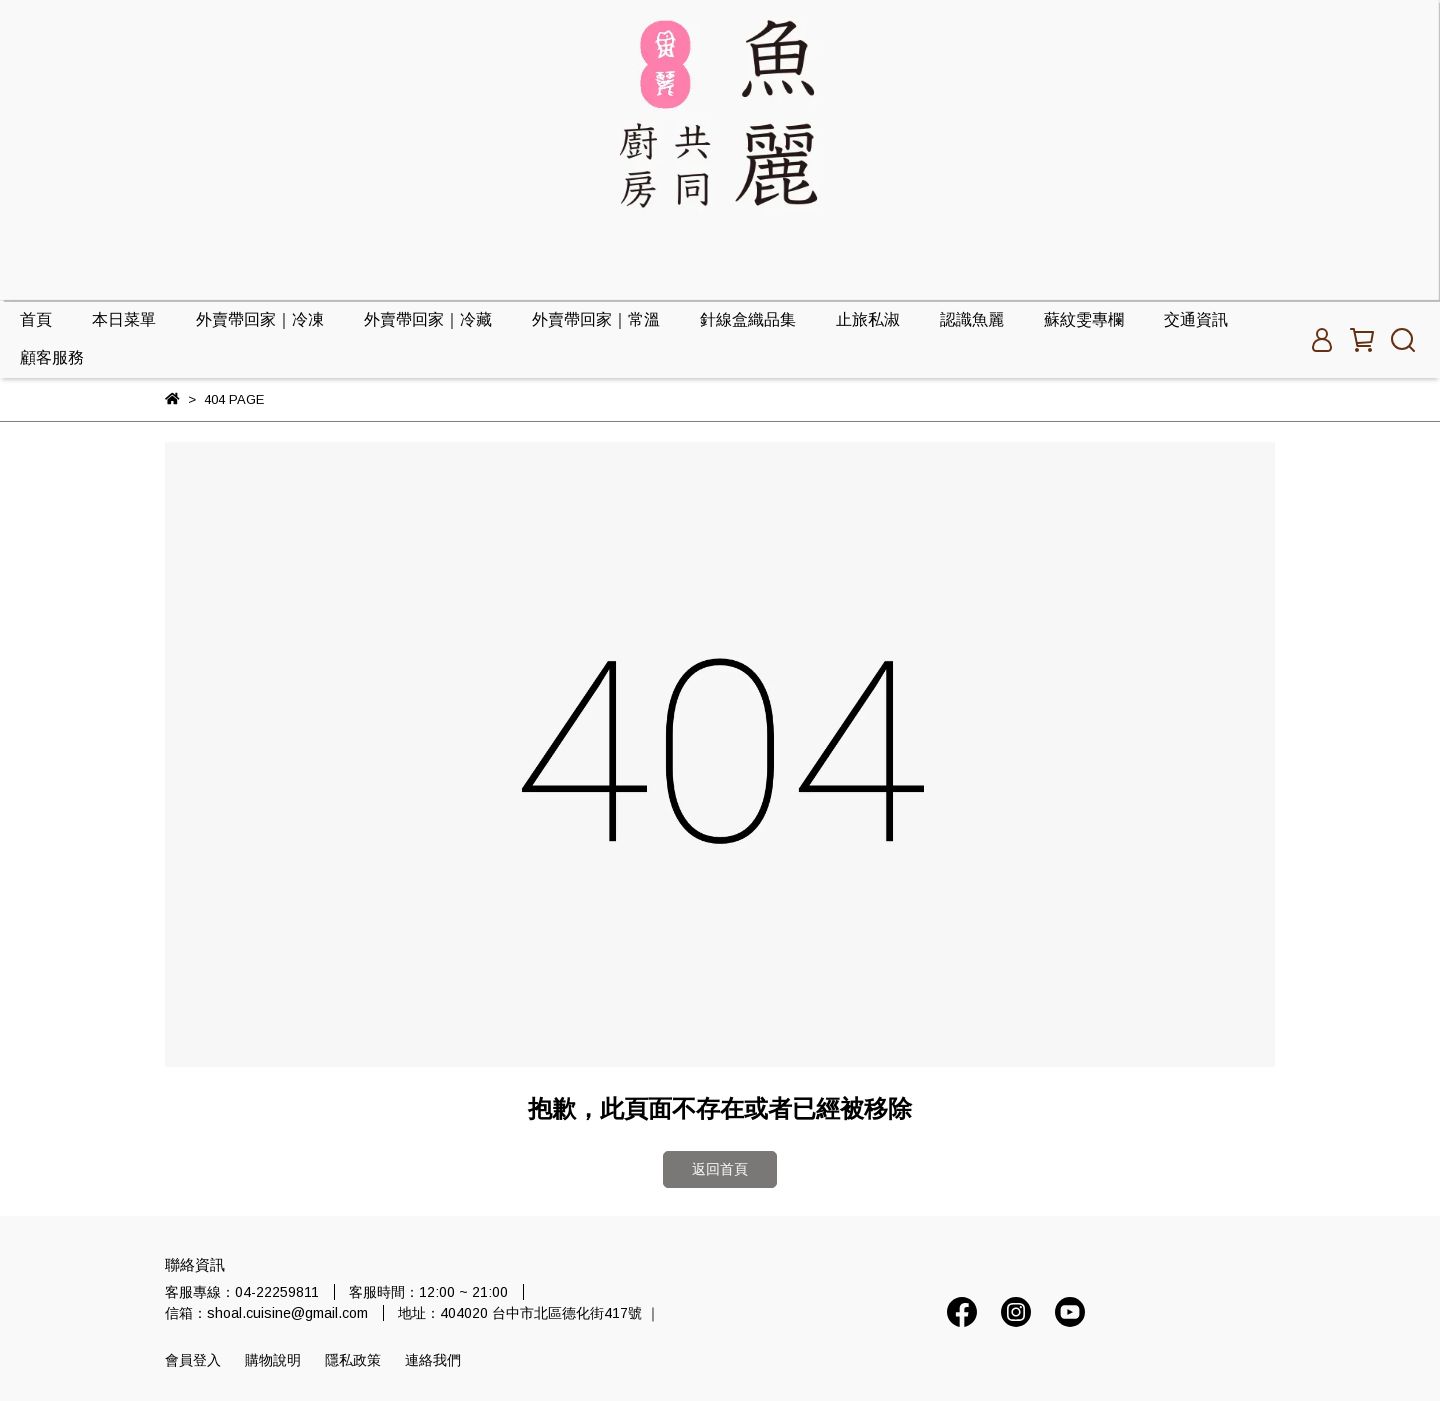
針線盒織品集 (748, 319)
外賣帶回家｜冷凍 (260, 319)
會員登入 (193, 1360)
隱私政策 (353, 1360)
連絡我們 (433, 1360)
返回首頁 (720, 1169)
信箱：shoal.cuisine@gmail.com (266, 1313)
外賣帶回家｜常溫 (596, 319)
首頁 (36, 319)
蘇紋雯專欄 (1084, 319)
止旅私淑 (868, 319)
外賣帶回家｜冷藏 (428, 319)
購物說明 (273, 1360)
